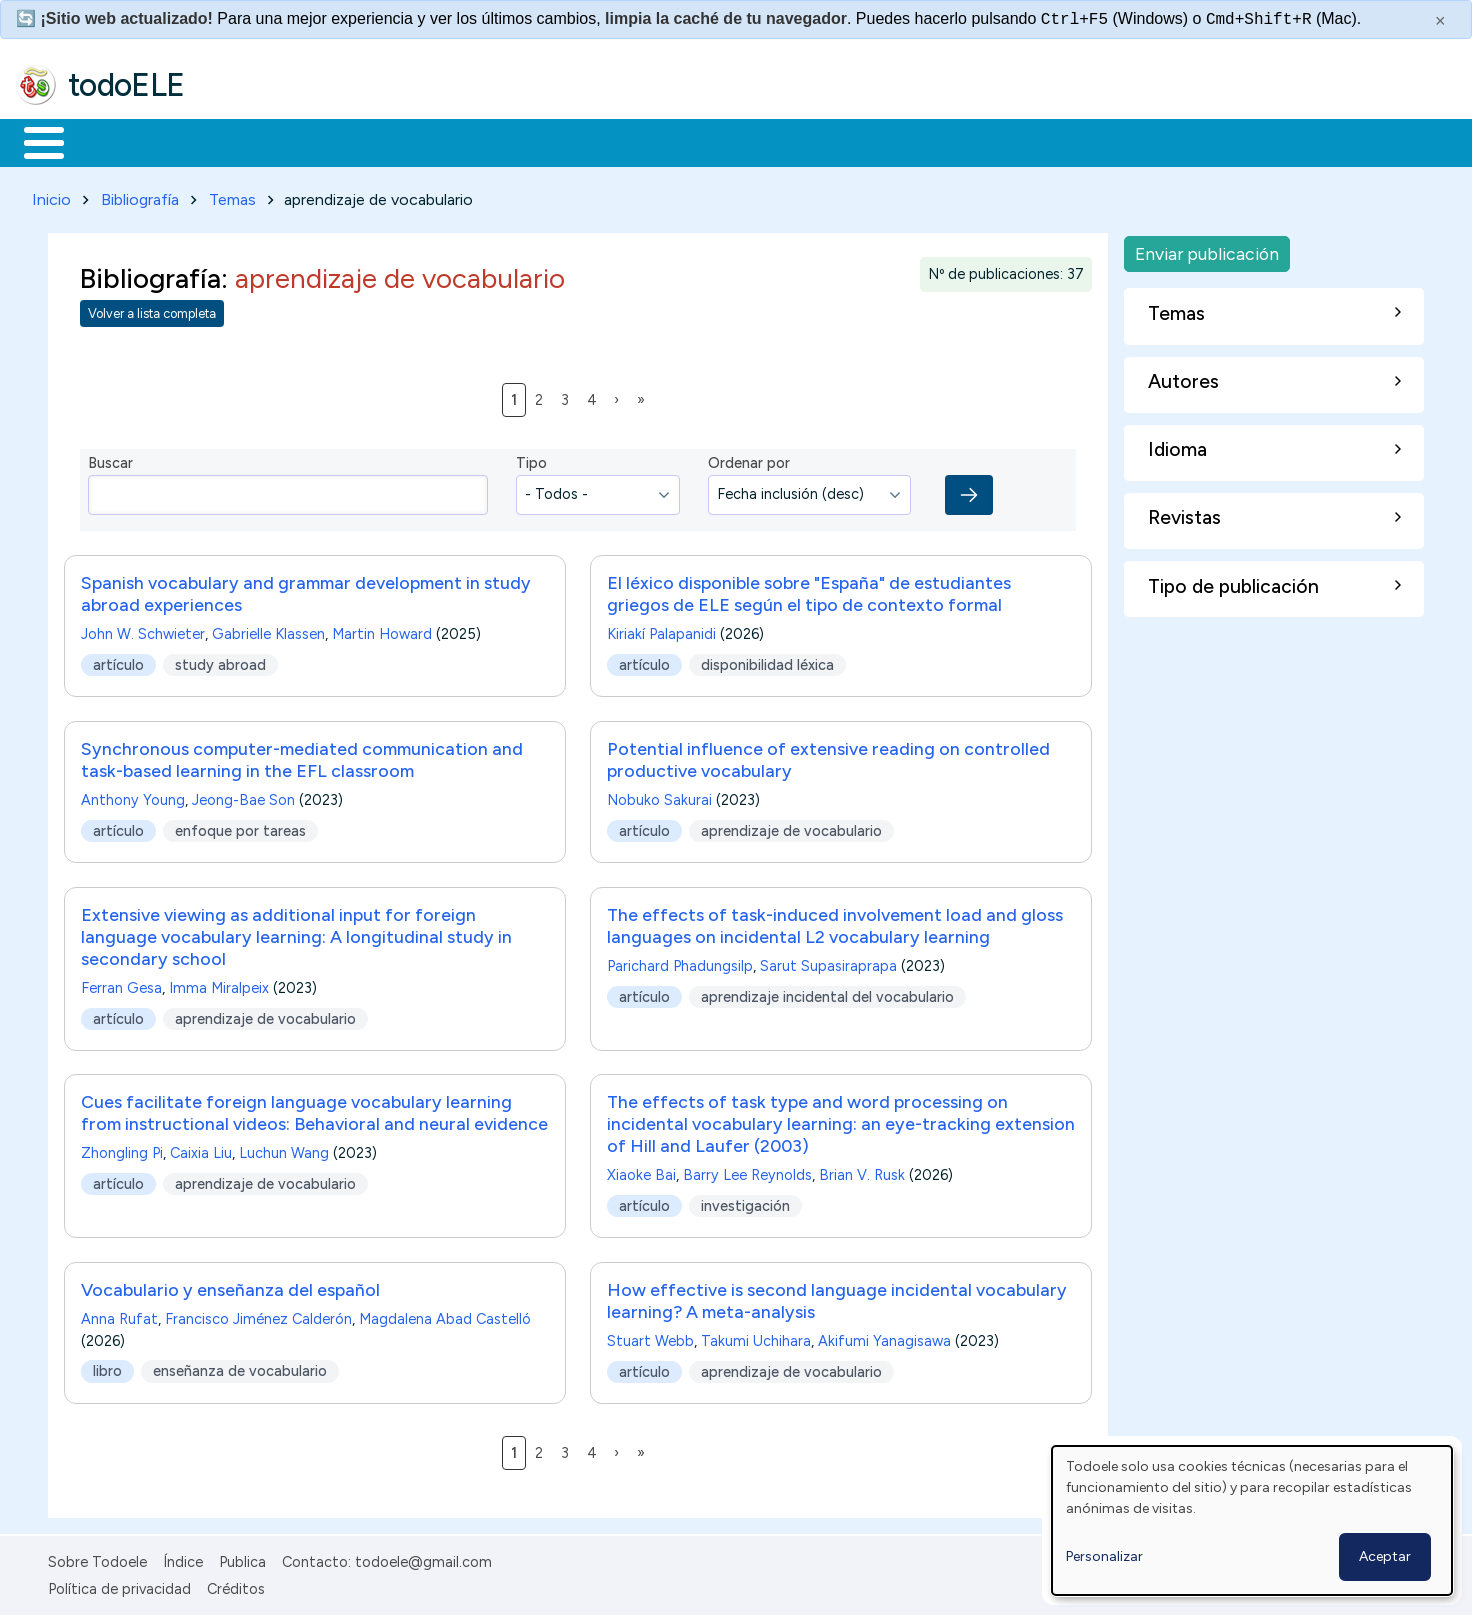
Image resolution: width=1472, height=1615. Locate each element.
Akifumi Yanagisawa (884, 1338)
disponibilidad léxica (767, 661)
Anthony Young (133, 796)
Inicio (33, 141)
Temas (232, 195)
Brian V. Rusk (862, 1172)
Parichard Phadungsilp (680, 962)
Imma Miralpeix (219, 984)
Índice (183, 1559)
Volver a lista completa (152, 310)
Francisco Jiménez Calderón (258, 1316)
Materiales (112, 141)
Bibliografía (140, 195)
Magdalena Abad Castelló (445, 1316)
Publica (242, 1559)
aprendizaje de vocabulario (791, 826)
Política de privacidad (119, 1585)
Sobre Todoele (97, 1559)
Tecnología (598, 141)
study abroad (220, 661)
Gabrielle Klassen (268, 630)
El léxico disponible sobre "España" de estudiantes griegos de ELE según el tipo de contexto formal (809, 589)
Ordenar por (749, 460)
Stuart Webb (650, 1338)
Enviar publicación (1207, 249)
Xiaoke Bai (641, 1172)
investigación (745, 1202)
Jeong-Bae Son (243, 796)
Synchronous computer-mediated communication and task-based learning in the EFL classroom (302, 755)
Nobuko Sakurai (659, 796)
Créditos (236, 1585)
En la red (472, 141)
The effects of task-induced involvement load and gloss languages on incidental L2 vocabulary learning (835, 921)
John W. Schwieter (143, 630)
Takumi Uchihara (756, 1338)
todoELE (126, 85)
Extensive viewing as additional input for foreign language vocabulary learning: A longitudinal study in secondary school (296, 932)
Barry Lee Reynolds (747, 1172)
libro (107, 1368)
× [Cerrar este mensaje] (1440, 21)
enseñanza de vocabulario (240, 1368)
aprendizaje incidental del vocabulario (827, 992)
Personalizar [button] (1104, 1556)
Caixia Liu (201, 1150)
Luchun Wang (284, 1150)
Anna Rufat (119, 1316)
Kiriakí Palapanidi (661, 630)
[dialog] (1252, 1520)
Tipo (531, 460)
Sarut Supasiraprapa (828, 962)
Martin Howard (382, 630)
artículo (118, 661)
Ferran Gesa (121, 984)
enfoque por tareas (240, 826)
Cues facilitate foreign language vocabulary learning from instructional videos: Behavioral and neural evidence (314, 1109)
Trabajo (360, 141)
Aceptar (1385, 1556)
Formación (241, 141)
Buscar (821, 141)
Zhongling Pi (122, 1150)
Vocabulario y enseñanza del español (230, 1286)
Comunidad (731, 141)
